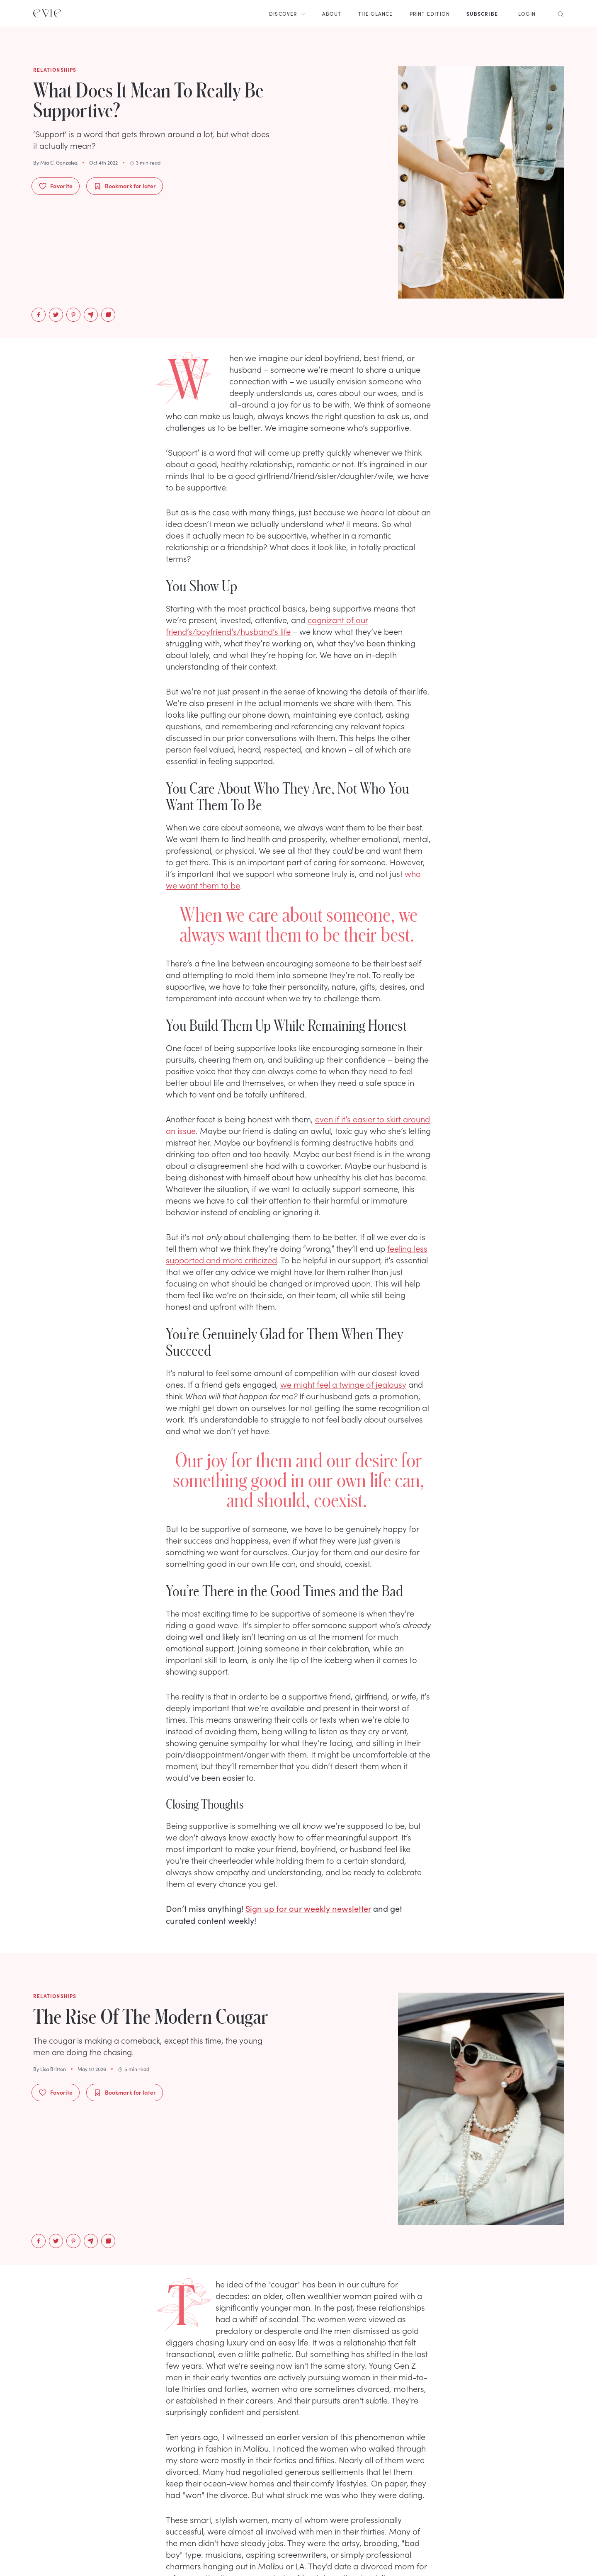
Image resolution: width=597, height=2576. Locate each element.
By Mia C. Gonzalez (55, 162)
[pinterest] (73, 315)
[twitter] (56, 315)
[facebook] (39, 315)
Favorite (56, 186)
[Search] (558, 13)
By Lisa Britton (49, 2069)
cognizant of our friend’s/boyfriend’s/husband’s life (267, 625)
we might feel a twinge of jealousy (343, 1384)
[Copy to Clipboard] (108, 315)
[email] (91, 315)
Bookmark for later (124, 186)
